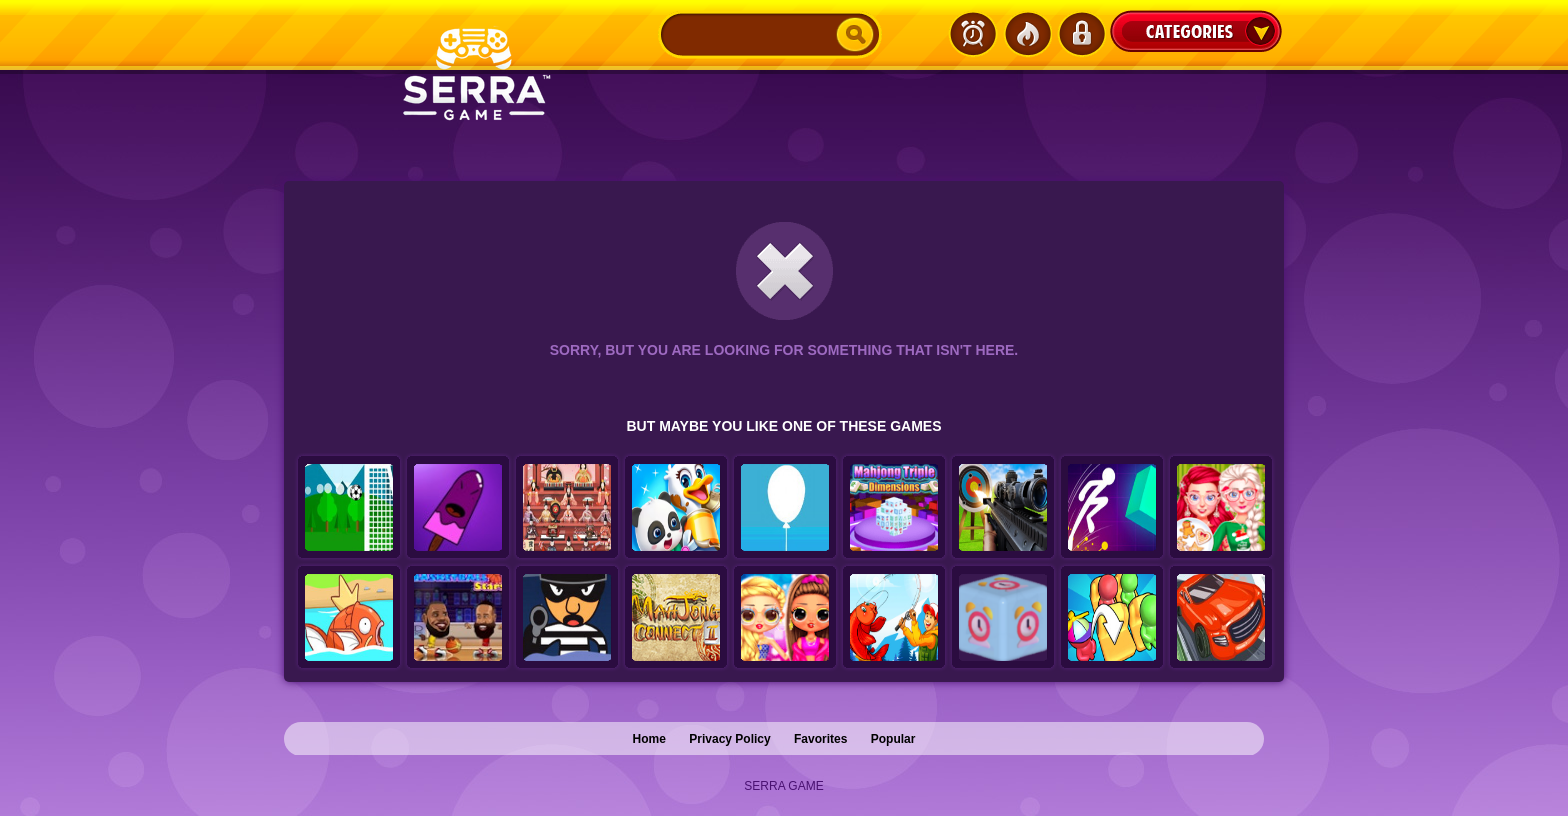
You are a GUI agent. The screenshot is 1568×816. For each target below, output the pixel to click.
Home (649, 739)
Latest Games (973, 34)
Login (1081, 34)
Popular (893, 739)
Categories (1196, 31)
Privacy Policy (729, 739)
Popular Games (1027, 34)
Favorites (820, 739)
